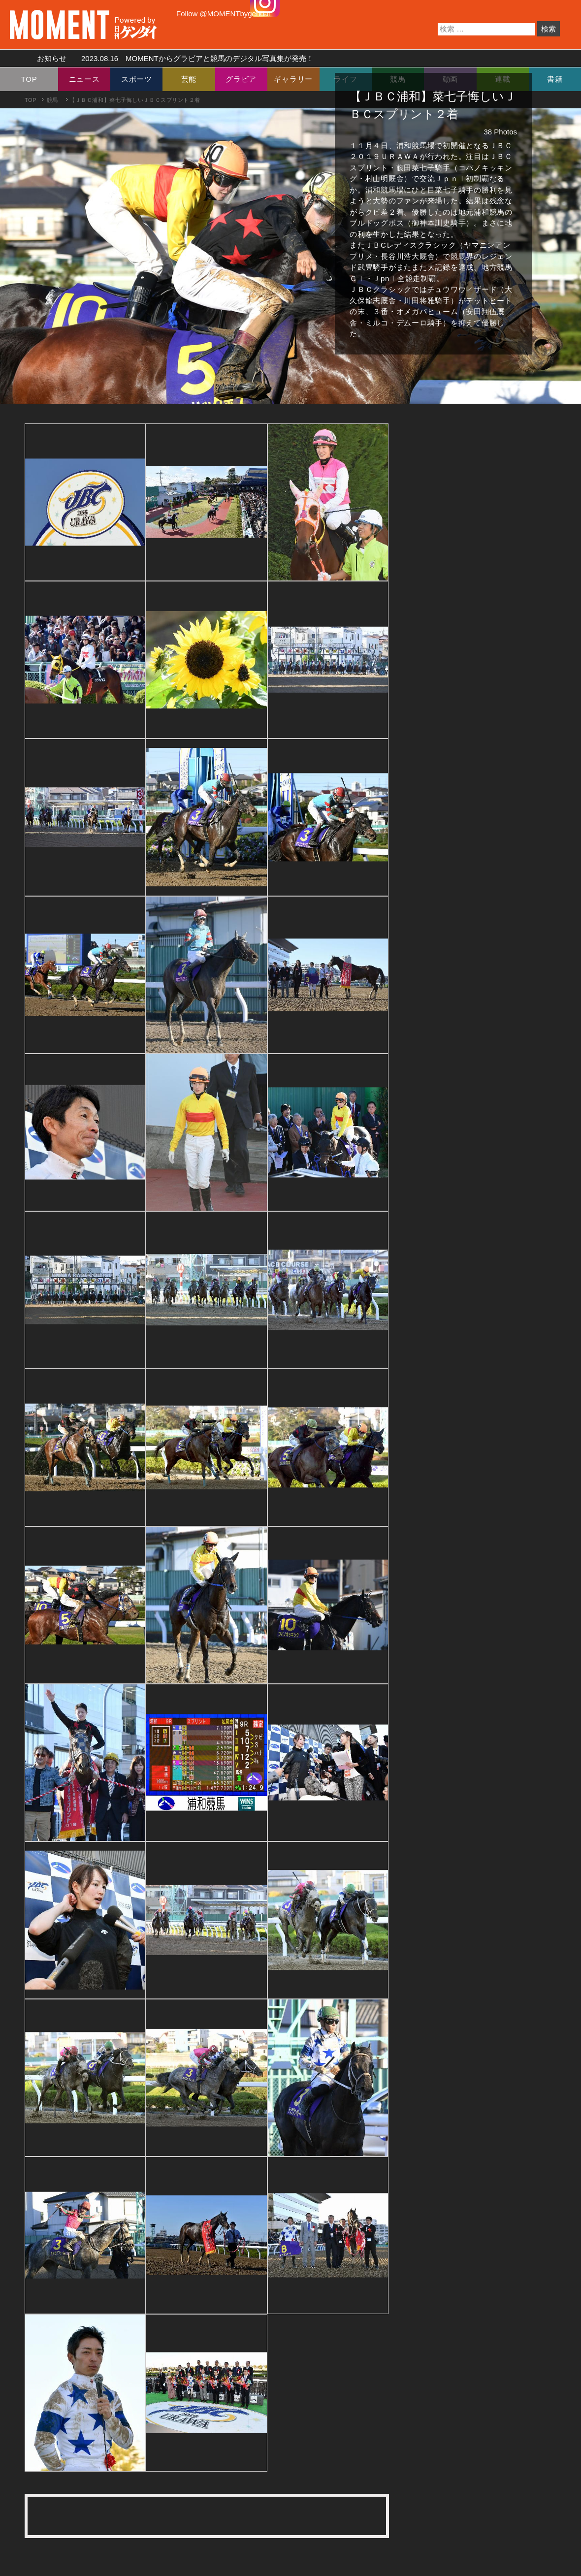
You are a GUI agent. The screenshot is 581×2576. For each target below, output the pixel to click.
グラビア (241, 79)
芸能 (189, 79)
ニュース (84, 79)
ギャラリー (293, 79)
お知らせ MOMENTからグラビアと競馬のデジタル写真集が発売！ (172, 58)
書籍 (555, 79)
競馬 (52, 100)
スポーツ (136, 79)
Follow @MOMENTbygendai (223, 13)
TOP (29, 79)
